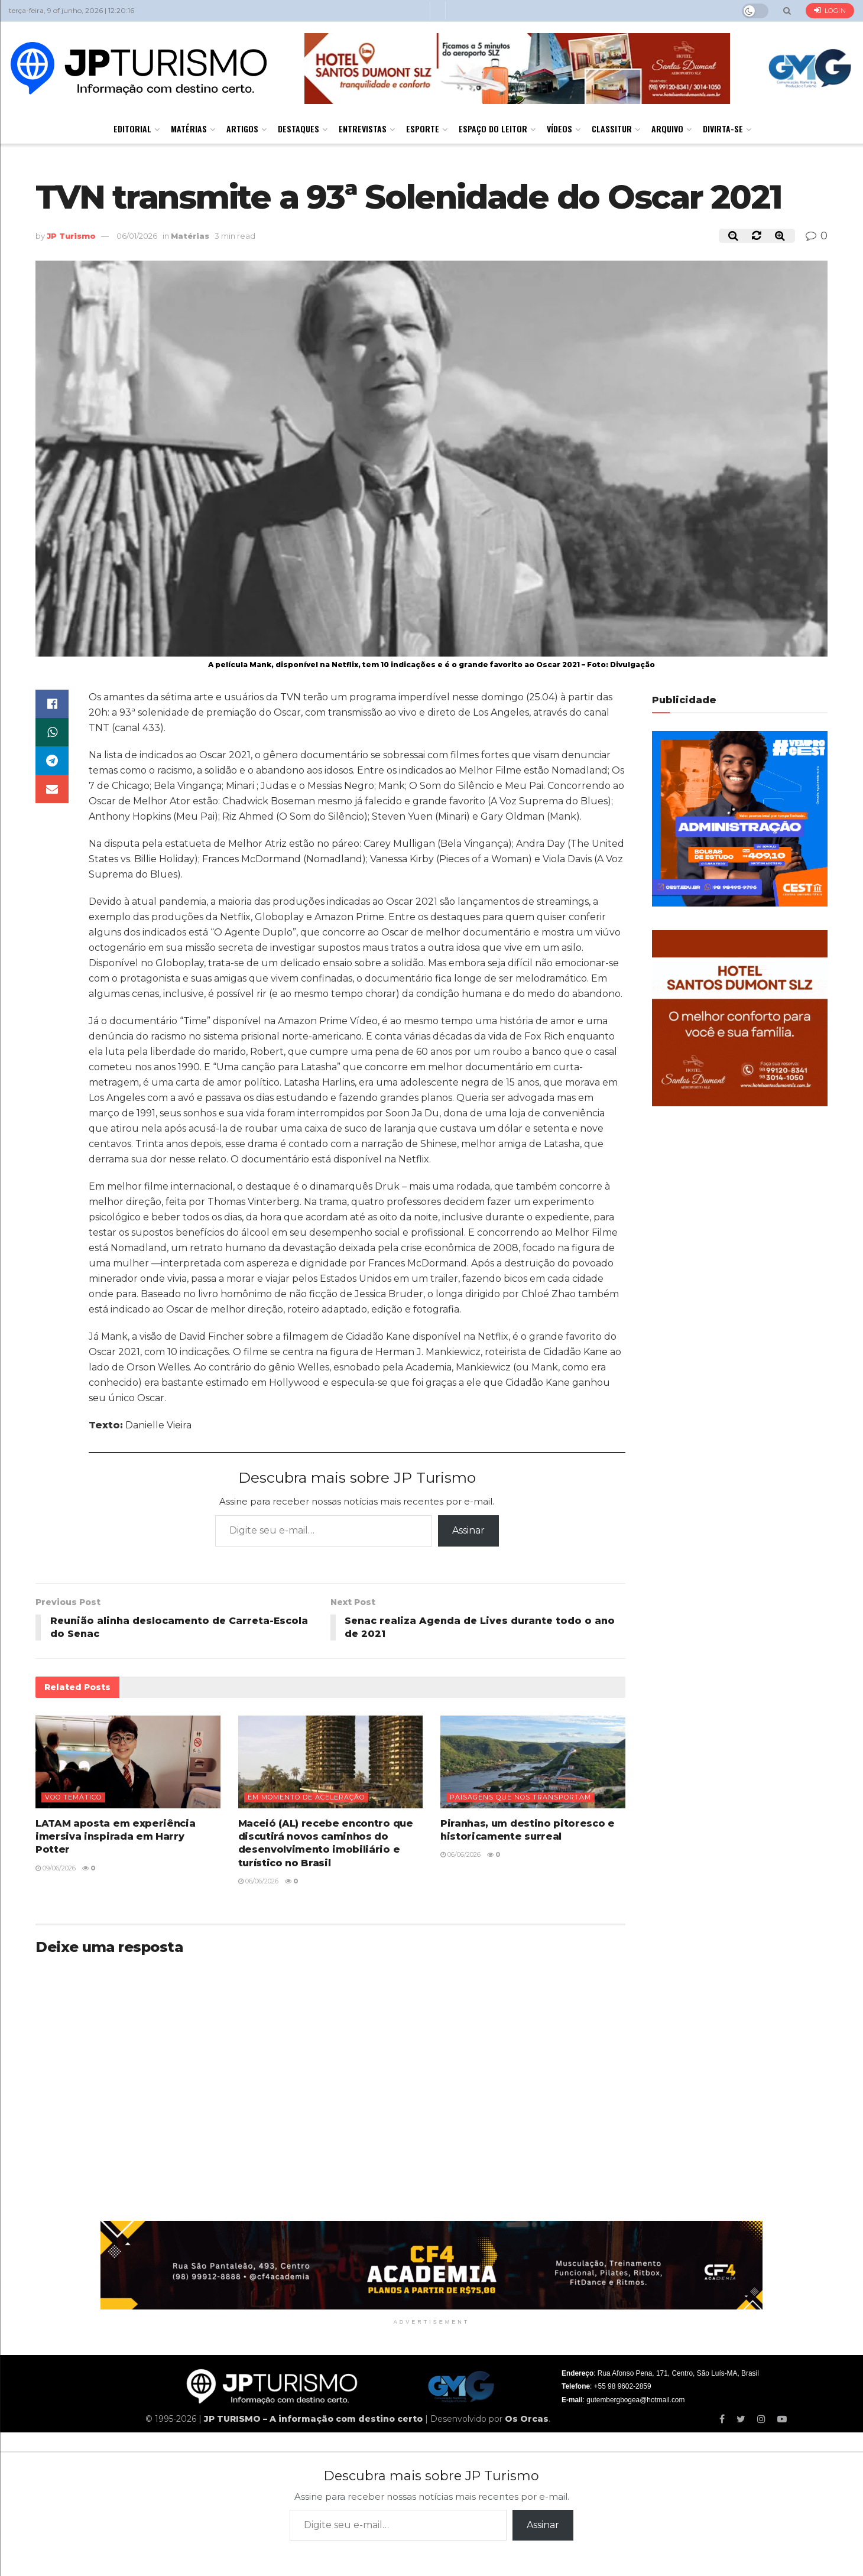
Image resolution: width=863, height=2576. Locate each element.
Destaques (298, 128)
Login (830, 10)
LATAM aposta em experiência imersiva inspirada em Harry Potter (115, 1837)
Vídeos (559, 128)
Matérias (189, 128)
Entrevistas (363, 128)
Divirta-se (723, 128)
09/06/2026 (55, 1868)
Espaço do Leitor (493, 128)
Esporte (422, 128)
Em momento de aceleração (306, 1797)
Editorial (132, 128)
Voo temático (73, 1797)
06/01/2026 (136, 236)
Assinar (468, 1530)
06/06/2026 (258, 1881)
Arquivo (667, 128)
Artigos (242, 128)
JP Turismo (71, 236)
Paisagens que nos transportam (520, 1797)
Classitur (612, 128)
